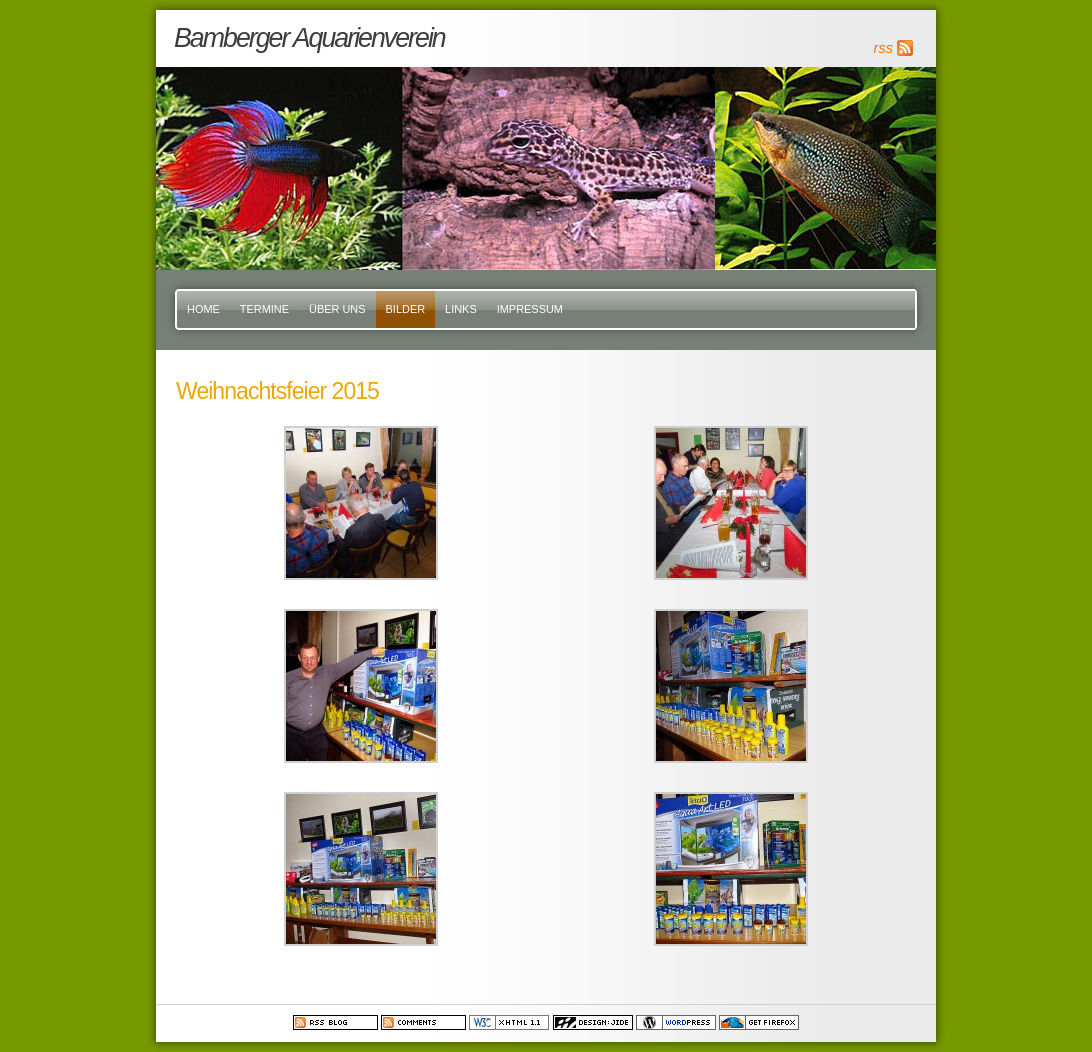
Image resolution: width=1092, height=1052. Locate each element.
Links (461, 309)
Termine (264, 309)
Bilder (406, 309)
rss (883, 48)
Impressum (530, 309)
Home (203, 309)
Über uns (337, 309)
